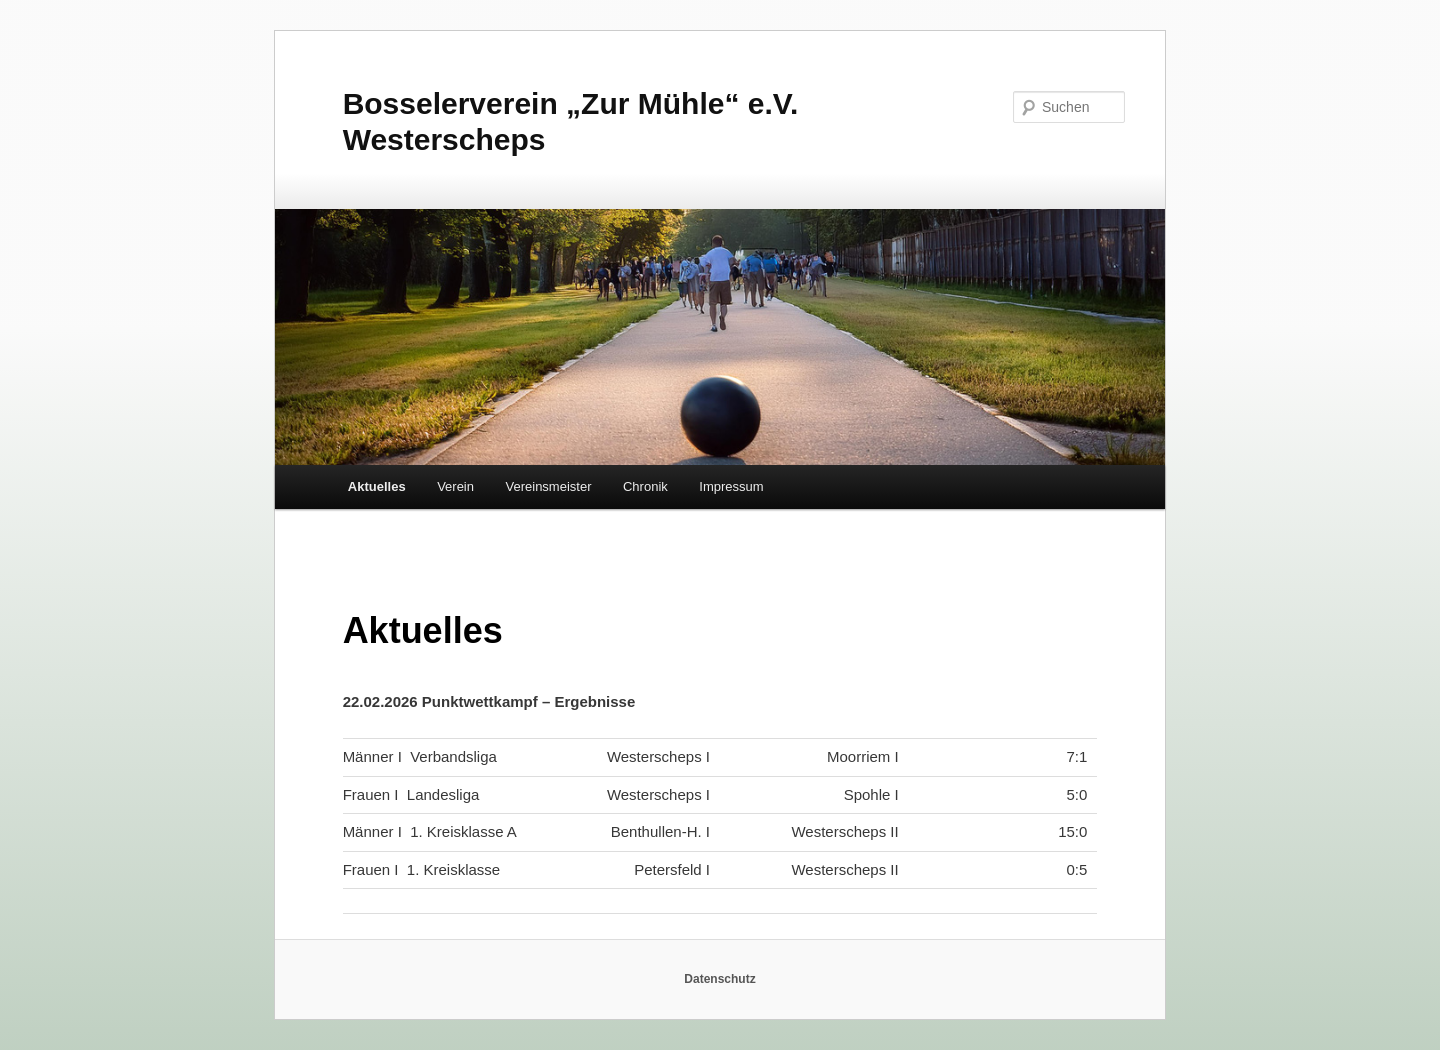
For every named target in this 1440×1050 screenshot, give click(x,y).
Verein (455, 486)
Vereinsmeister (549, 486)
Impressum (731, 486)
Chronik (645, 486)
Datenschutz (719, 979)
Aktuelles (377, 486)
